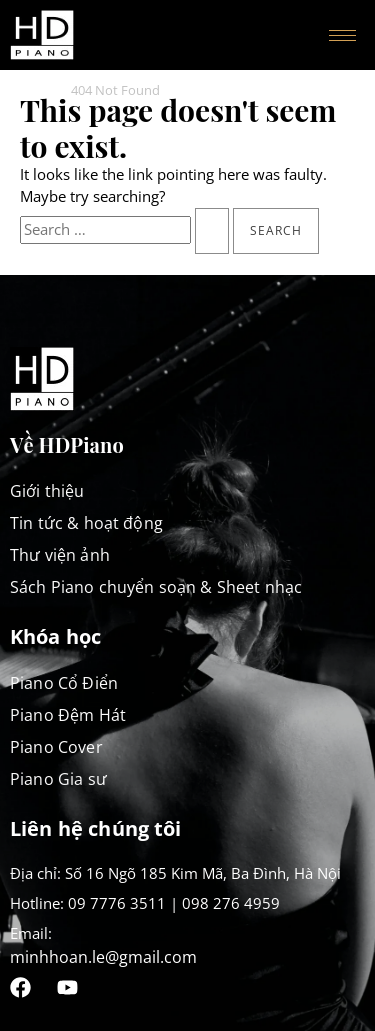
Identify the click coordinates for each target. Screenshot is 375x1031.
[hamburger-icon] (342, 35)
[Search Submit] (212, 231)
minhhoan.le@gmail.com (103, 957)
